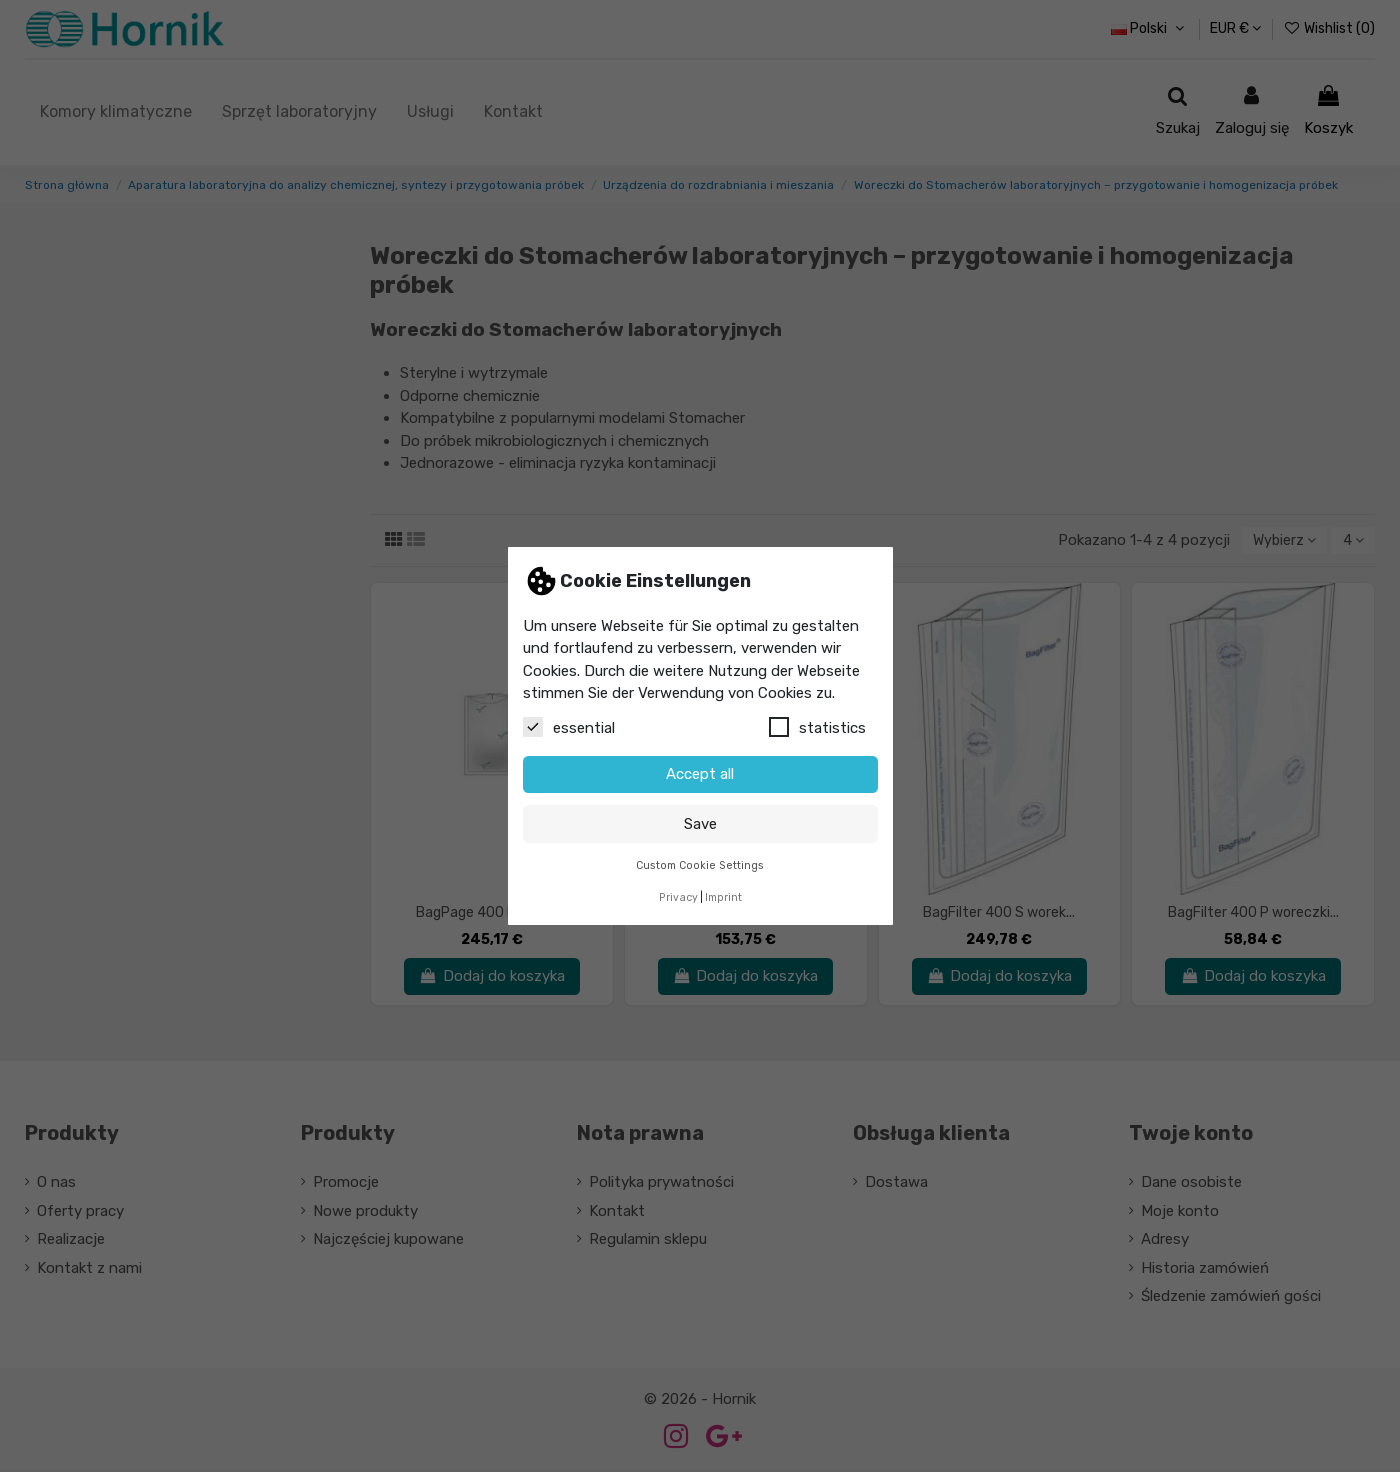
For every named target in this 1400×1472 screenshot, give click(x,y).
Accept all (700, 774)
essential (569, 727)
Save (700, 824)
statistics (817, 727)
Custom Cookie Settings (700, 865)
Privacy (678, 897)
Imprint (723, 897)
